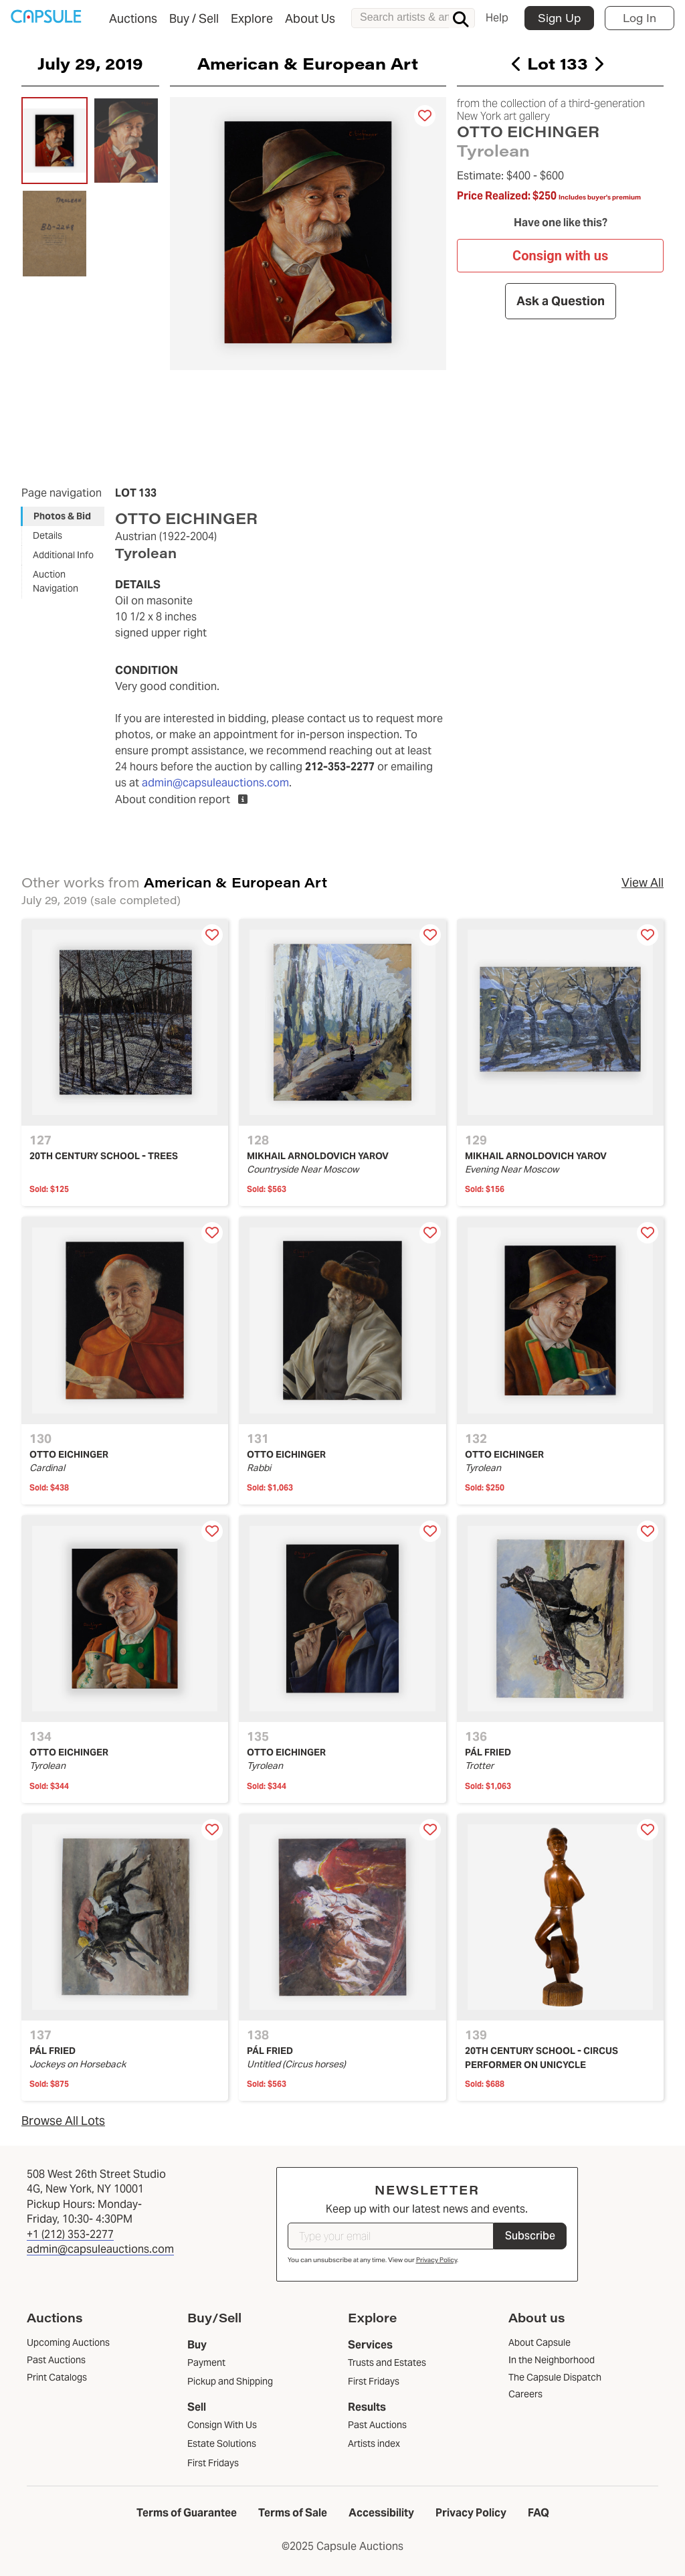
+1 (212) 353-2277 (70, 2234)
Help (497, 18)
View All (642, 882)
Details (47, 535)
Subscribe (530, 2236)
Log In (639, 18)
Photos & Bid (62, 516)
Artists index (374, 2443)
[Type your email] (391, 2236)
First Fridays (213, 2463)
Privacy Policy (436, 2259)
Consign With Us (222, 2425)
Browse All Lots (63, 2120)
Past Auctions (377, 2425)
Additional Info (63, 555)
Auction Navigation (55, 581)
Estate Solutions (221, 2443)
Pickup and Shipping (230, 2381)
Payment (206, 2362)
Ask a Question (560, 301)
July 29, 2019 (90, 63)
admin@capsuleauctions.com (215, 783)
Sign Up (559, 18)
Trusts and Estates (387, 2362)
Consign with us (560, 256)
